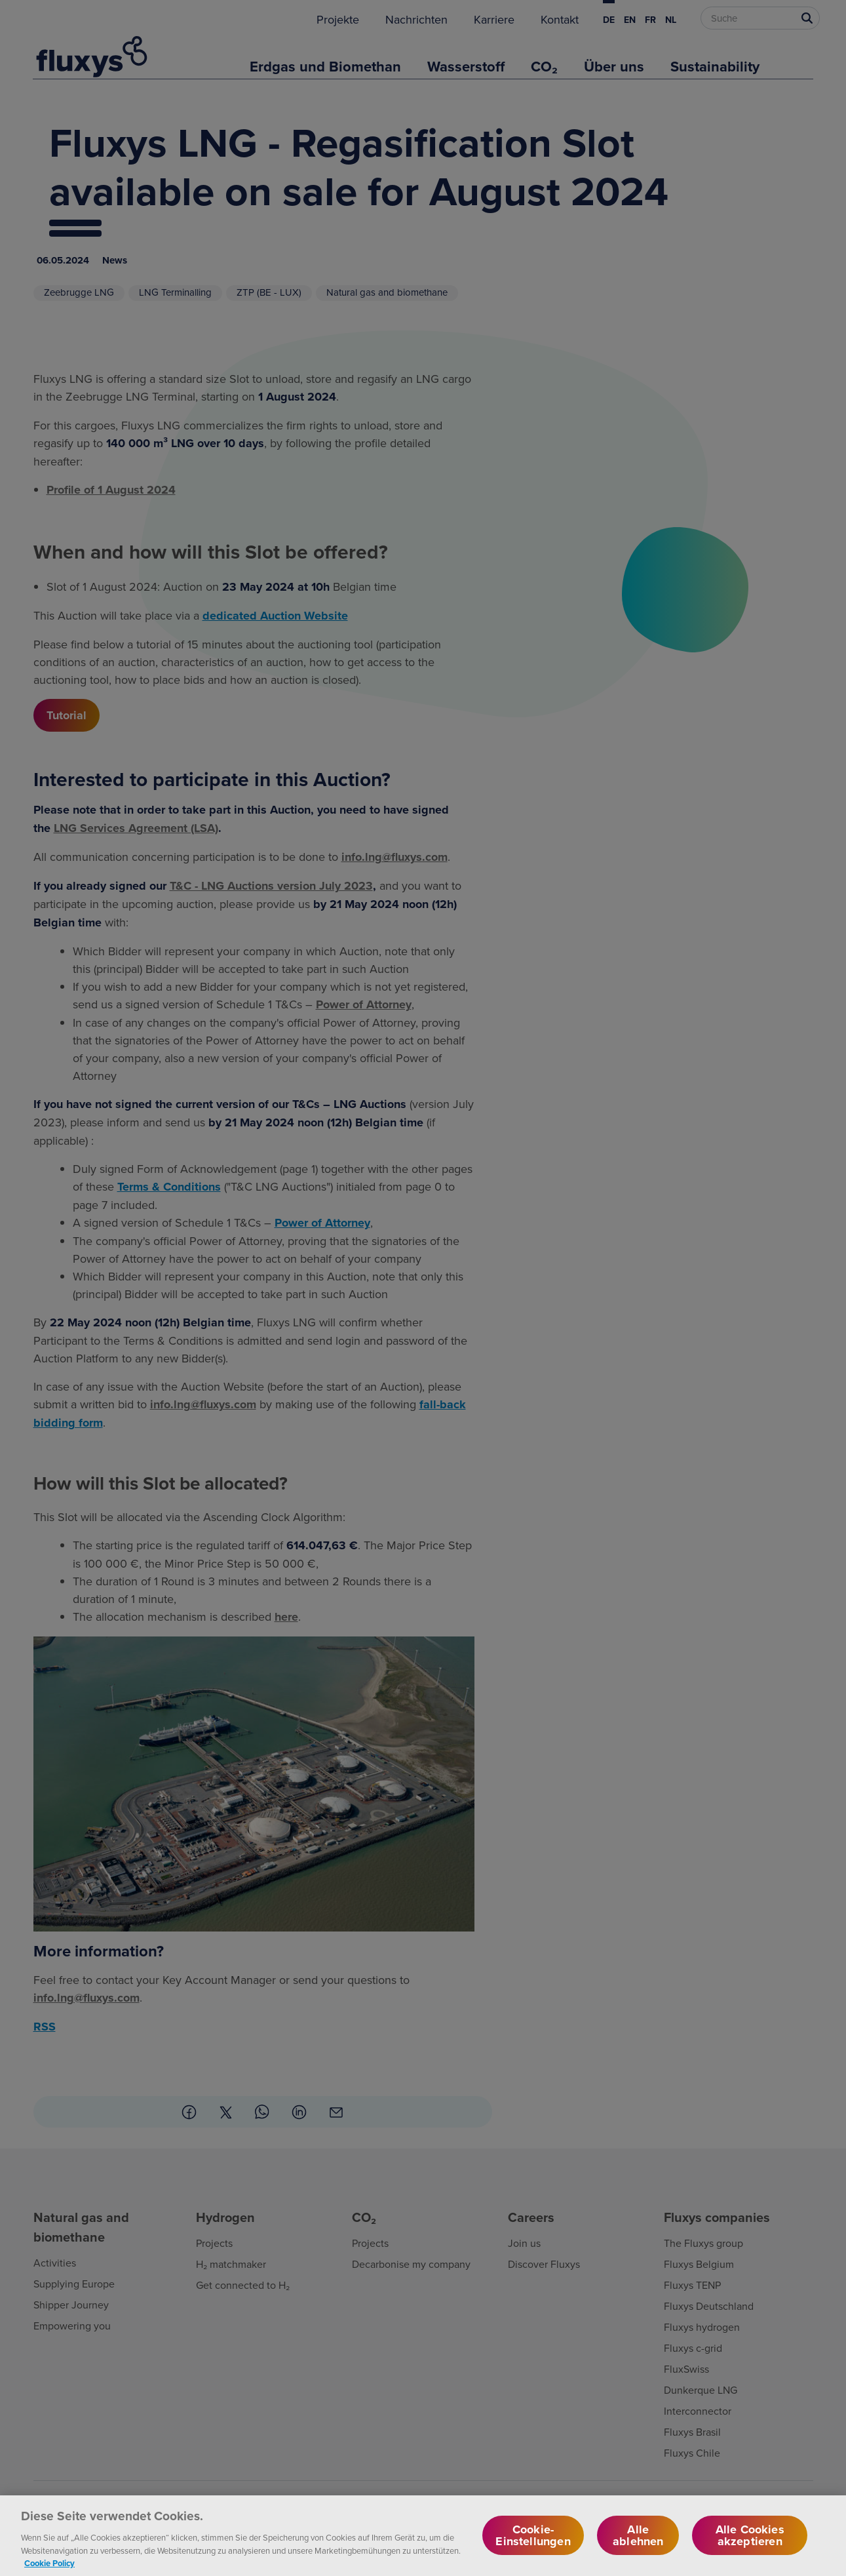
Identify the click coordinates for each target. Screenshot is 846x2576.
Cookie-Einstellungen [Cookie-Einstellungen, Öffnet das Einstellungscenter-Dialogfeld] (532, 2544)
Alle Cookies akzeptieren (750, 2544)
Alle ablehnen (638, 2544)
